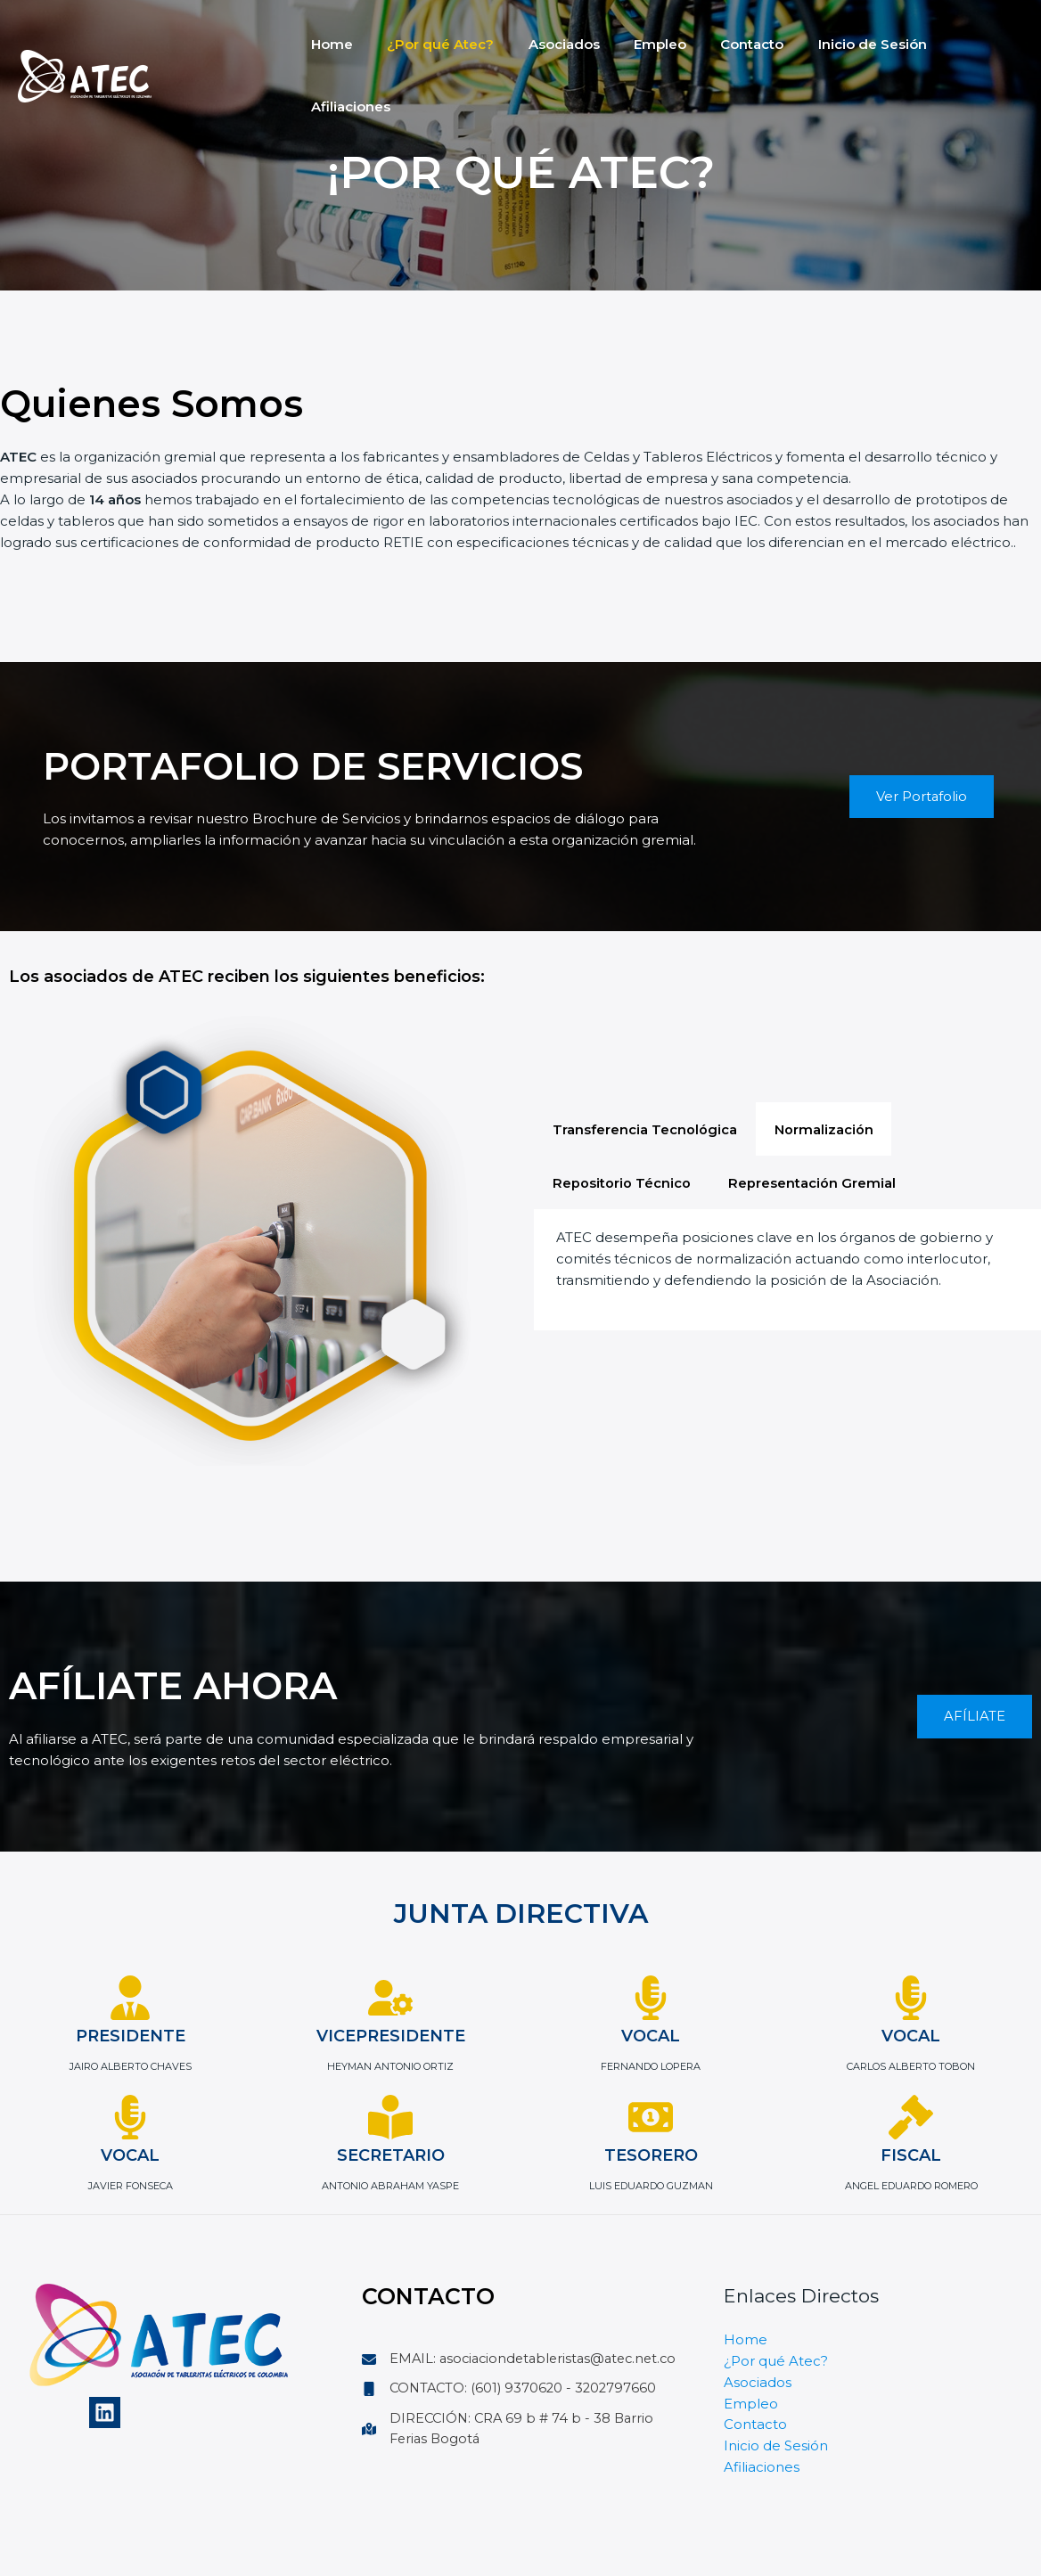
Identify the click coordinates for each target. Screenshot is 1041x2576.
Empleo (634, 44)
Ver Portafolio (921, 796)
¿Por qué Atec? (429, 44)
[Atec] (85, 43)
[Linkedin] (104, 2412)
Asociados (545, 44)
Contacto (718, 44)
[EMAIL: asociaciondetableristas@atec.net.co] (520, 2370)
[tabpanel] (787, 1273)
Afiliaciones (952, 44)
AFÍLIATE (974, 1716)
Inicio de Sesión (831, 44)
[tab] (648, 1127)
